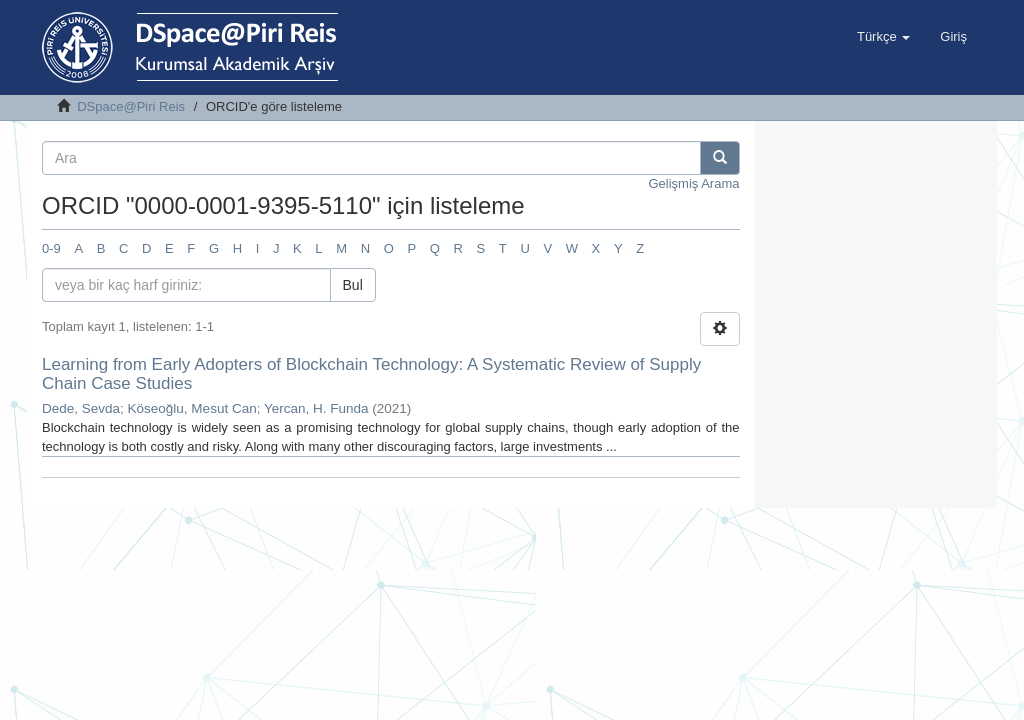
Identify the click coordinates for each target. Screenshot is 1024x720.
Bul (353, 285)
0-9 (51, 248)
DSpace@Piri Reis (131, 106)
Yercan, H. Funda (316, 408)
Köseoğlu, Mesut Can (192, 408)
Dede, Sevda (81, 408)
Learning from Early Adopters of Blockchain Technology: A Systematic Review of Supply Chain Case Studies (371, 374)
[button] (883, 37)
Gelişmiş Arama (693, 183)
